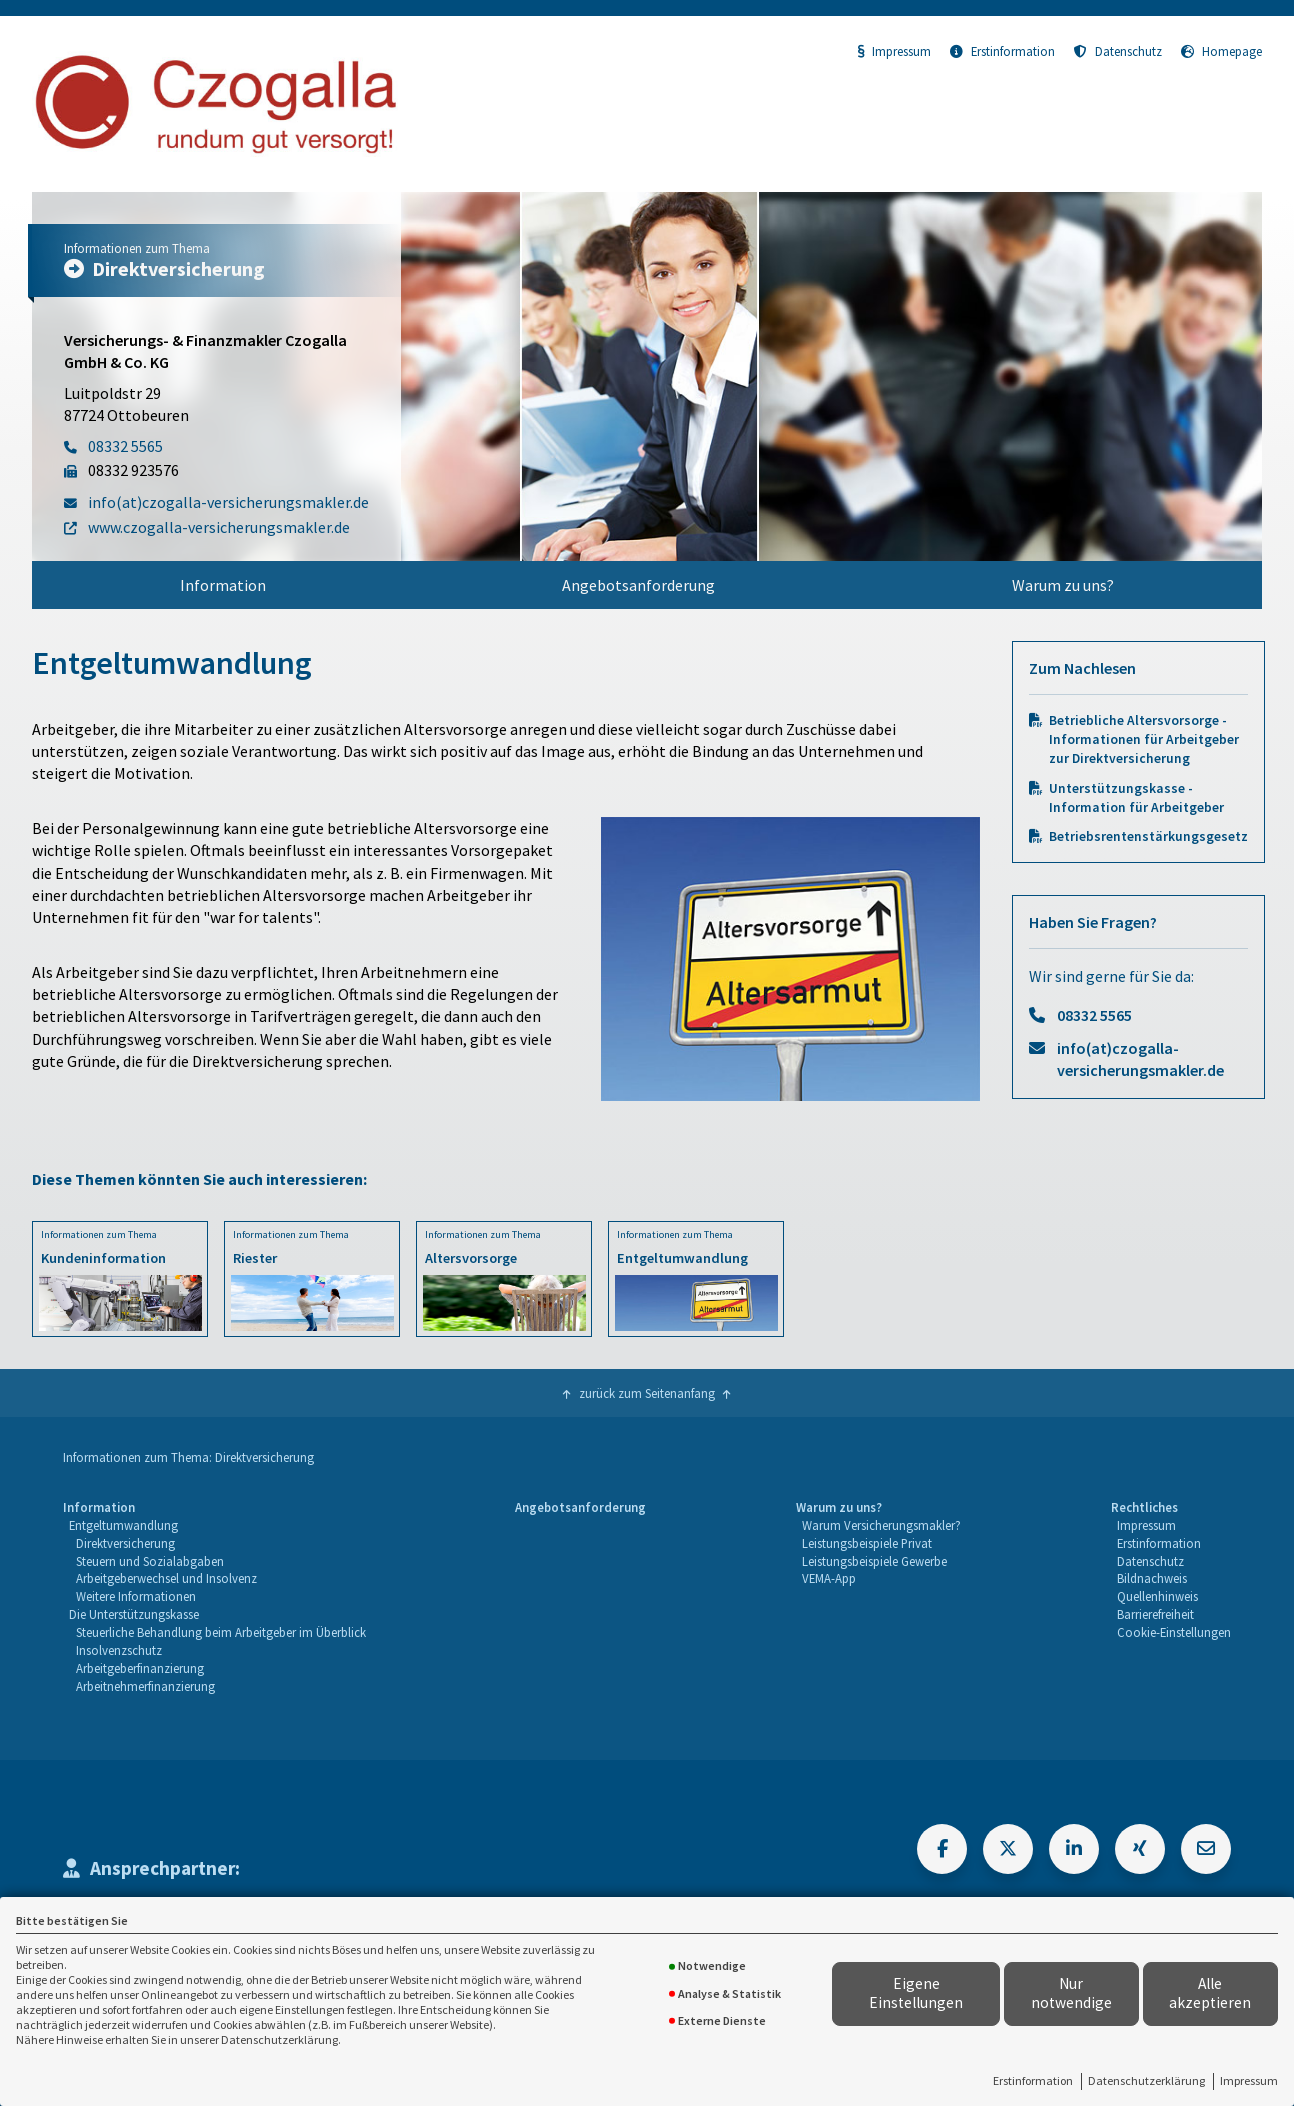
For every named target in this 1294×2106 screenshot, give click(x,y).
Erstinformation (1033, 2080)
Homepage (1221, 51)
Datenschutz (1118, 51)
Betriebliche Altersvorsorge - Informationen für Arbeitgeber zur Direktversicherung (1144, 739)
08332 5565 (1094, 1015)
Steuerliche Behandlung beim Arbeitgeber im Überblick (221, 1632)
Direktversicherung (125, 1543)
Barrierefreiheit (1155, 1614)
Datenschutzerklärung (1146, 2080)
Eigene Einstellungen (916, 1993)
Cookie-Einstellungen (1174, 1632)
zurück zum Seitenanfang (647, 1393)
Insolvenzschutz (119, 1650)
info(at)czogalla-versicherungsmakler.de (1140, 1059)
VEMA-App (829, 1578)
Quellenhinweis (1157, 1596)
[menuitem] (223, 585)
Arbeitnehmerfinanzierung (145, 1686)
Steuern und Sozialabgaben (150, 1561)
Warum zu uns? (1063, 585)
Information (223, 585)
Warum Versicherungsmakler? (881, 1525)
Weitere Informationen (136, 1596)
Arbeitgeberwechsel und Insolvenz (166, 1578)
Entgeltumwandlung (123, 1525)
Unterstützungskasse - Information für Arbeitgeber (1136, 798)
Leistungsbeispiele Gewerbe (874, 1561)
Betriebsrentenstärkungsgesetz (1148, 836)
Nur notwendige (1071, 1993)
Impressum (1249, 2080)
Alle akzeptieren (1210, 1993)
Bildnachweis (1152, 1578)
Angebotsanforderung (638, 585)
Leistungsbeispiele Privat (867, 1543)
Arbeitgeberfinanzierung (140, 1668)
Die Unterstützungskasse (134, 1614)
